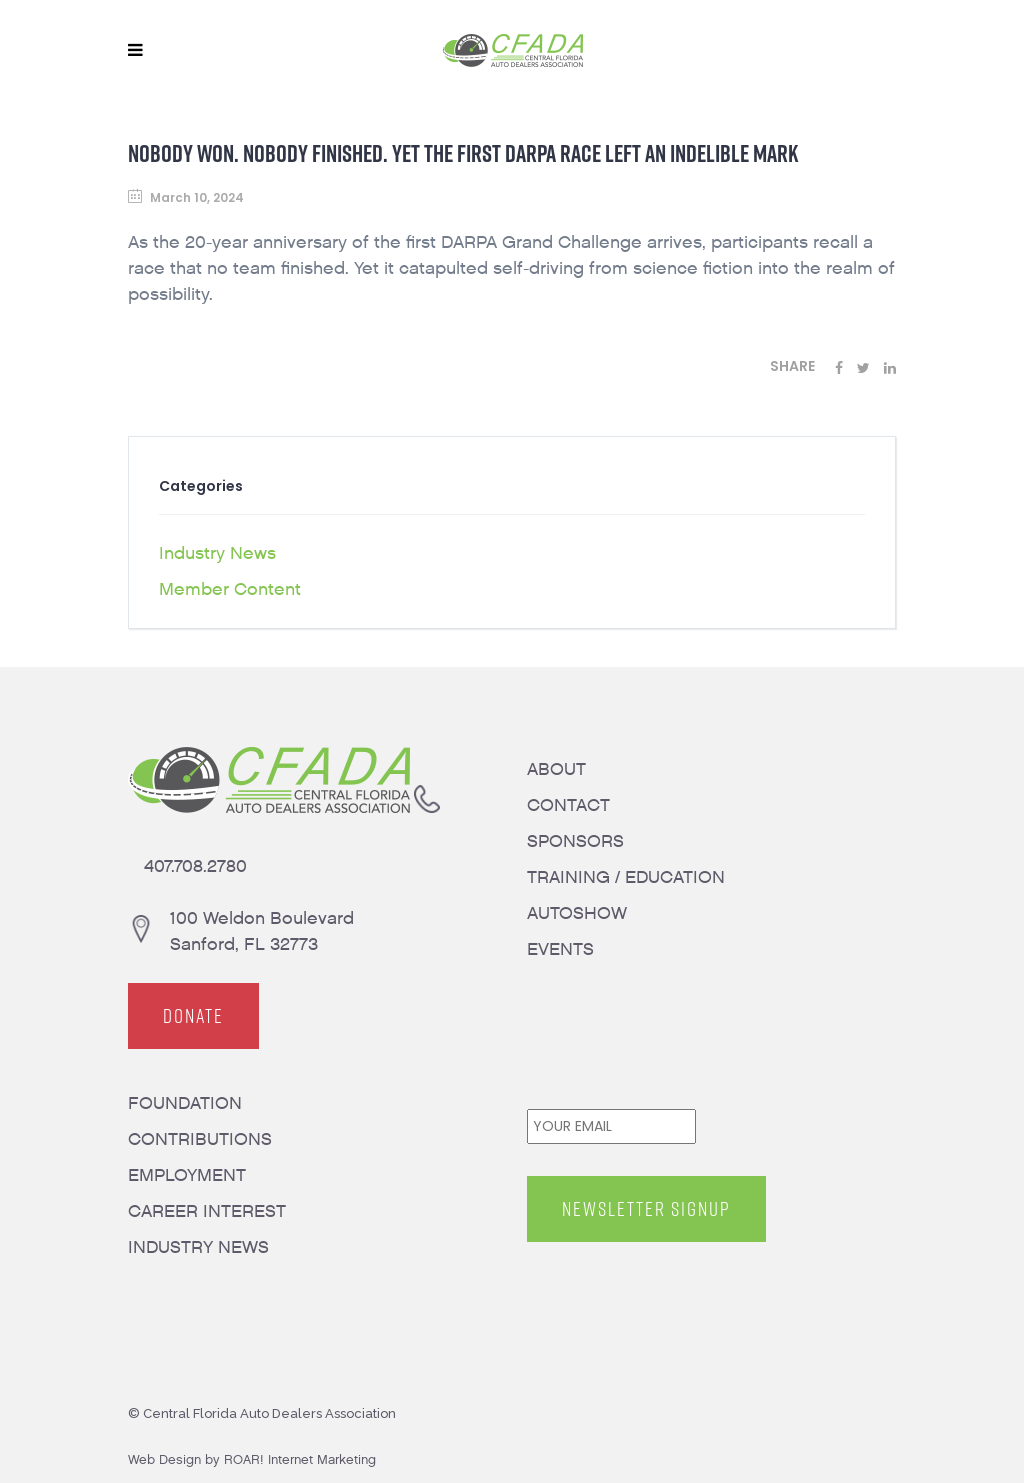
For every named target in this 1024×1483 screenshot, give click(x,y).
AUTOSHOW (577, 913)
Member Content (230, 589)
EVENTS (560, 949)
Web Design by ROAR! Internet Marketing (252, 1459)
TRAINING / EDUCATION (626, 877)
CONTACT (568, 805)
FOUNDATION (185, 1103)
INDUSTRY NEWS (198, 1247)
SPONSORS (575, 841)
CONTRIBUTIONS (200, 1139)
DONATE (193, 1016)
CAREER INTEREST (207, 1211)
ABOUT (556, 769)
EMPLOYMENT (187, 1175)
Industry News (217, 553)
